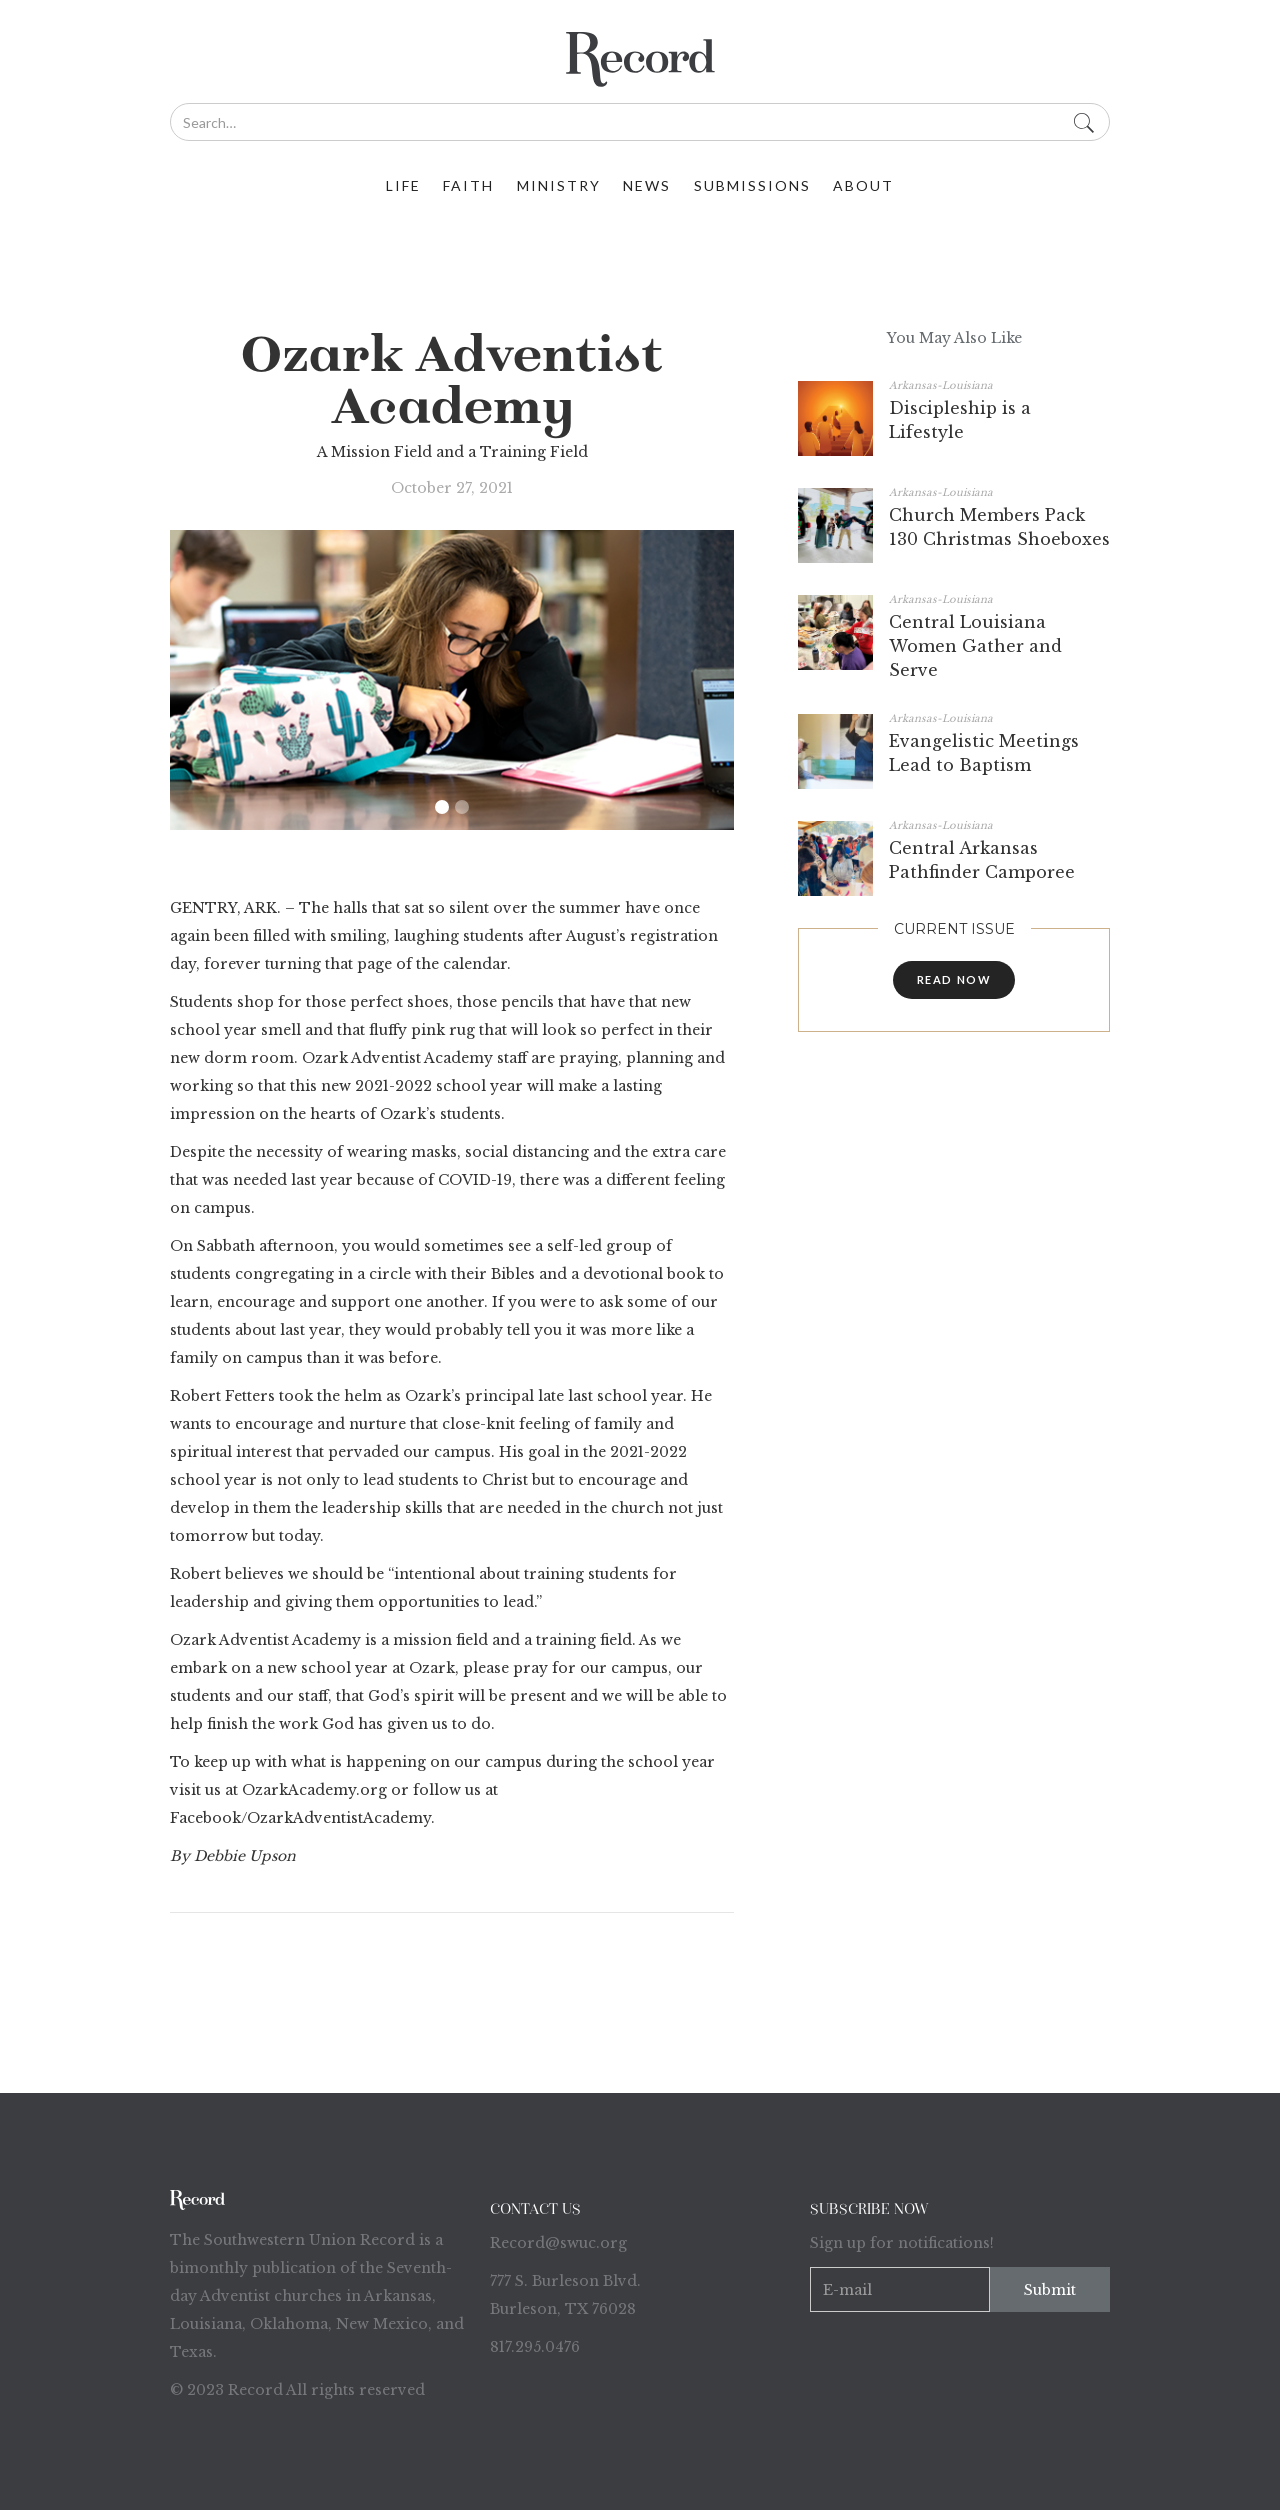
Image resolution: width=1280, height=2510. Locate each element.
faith (468, 185)
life (403, 185)
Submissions (752, 185)
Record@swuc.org (558, 2243)
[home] (640, 59)
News (647, 185)
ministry (559, 185)
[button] (442, 807)
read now (954, 979)
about (863, 185)
